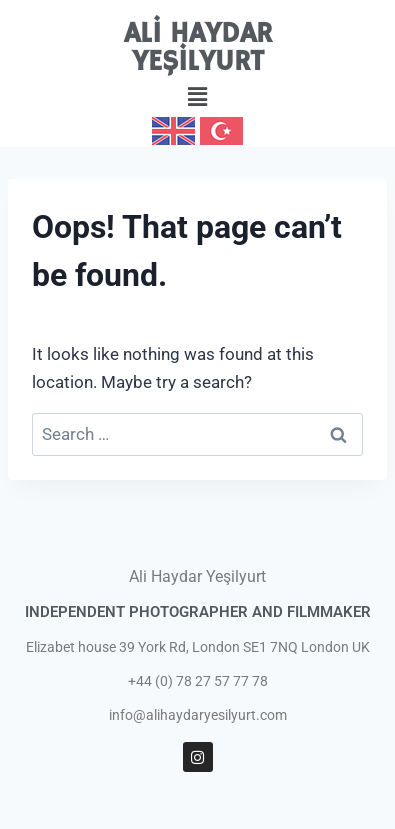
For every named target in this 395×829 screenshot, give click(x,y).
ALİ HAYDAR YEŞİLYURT (198, 48)
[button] (197, 97)
